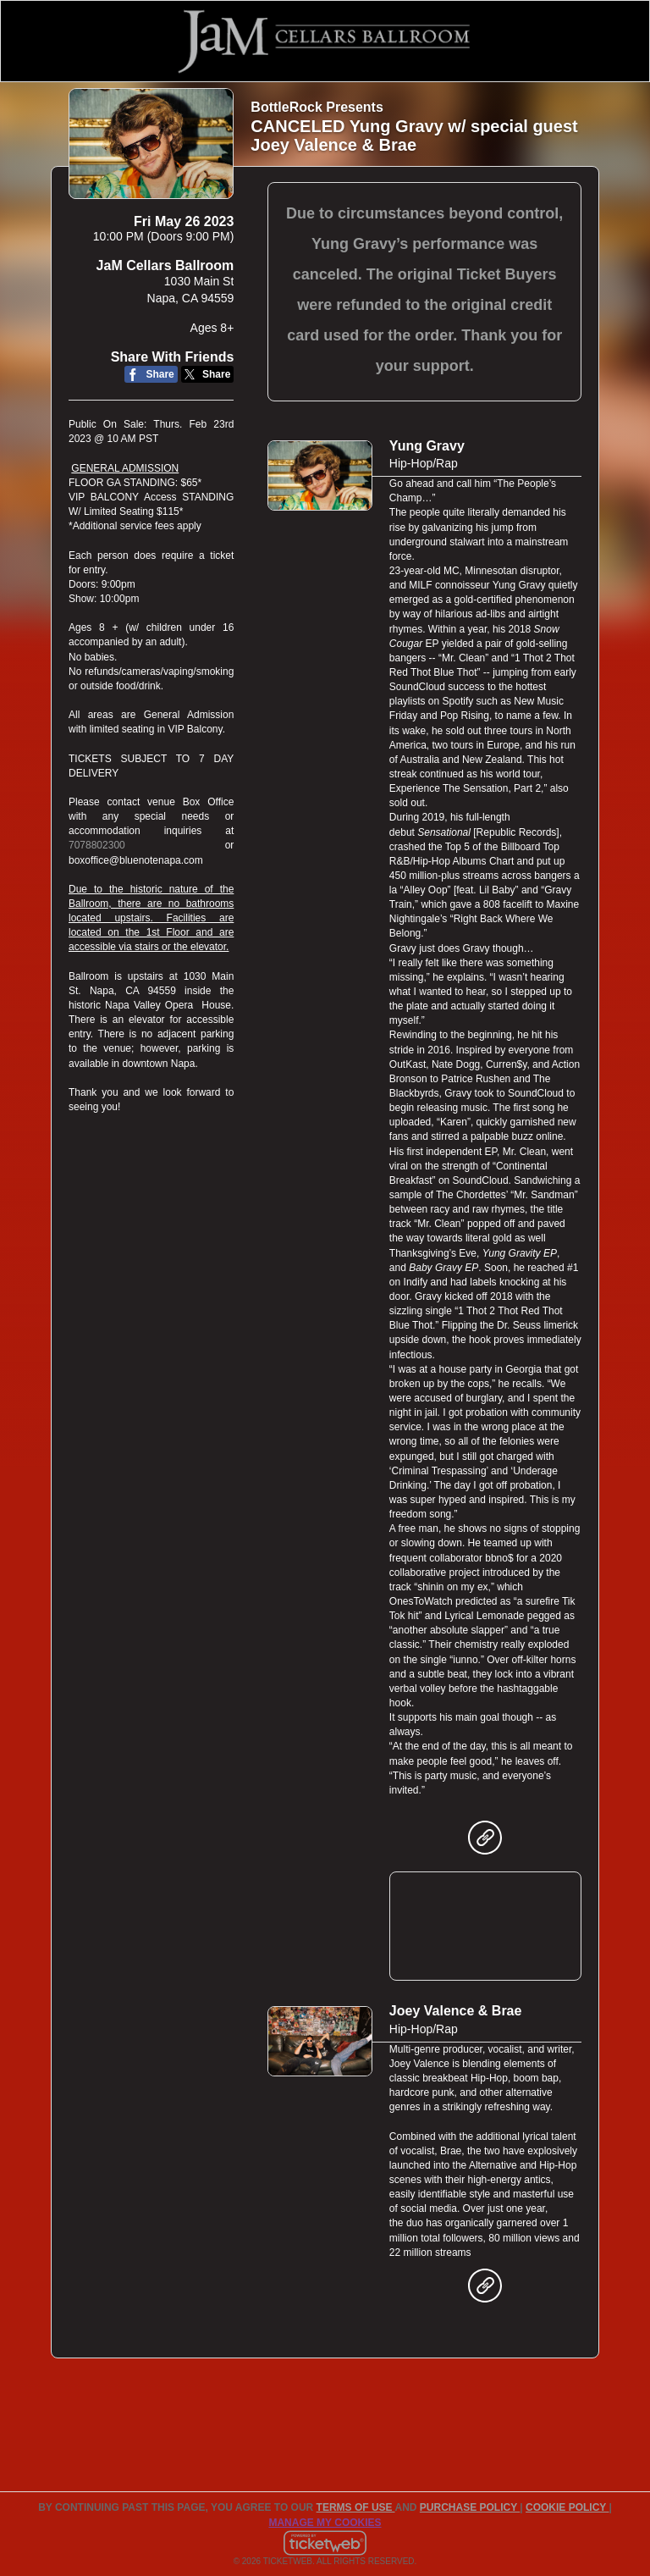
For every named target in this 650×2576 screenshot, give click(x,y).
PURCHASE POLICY (470, 2507)
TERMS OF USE (356, 2507)
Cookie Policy (567, 2507)
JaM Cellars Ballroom (165, 265)
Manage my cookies (324, 2523)
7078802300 (97, 845)
